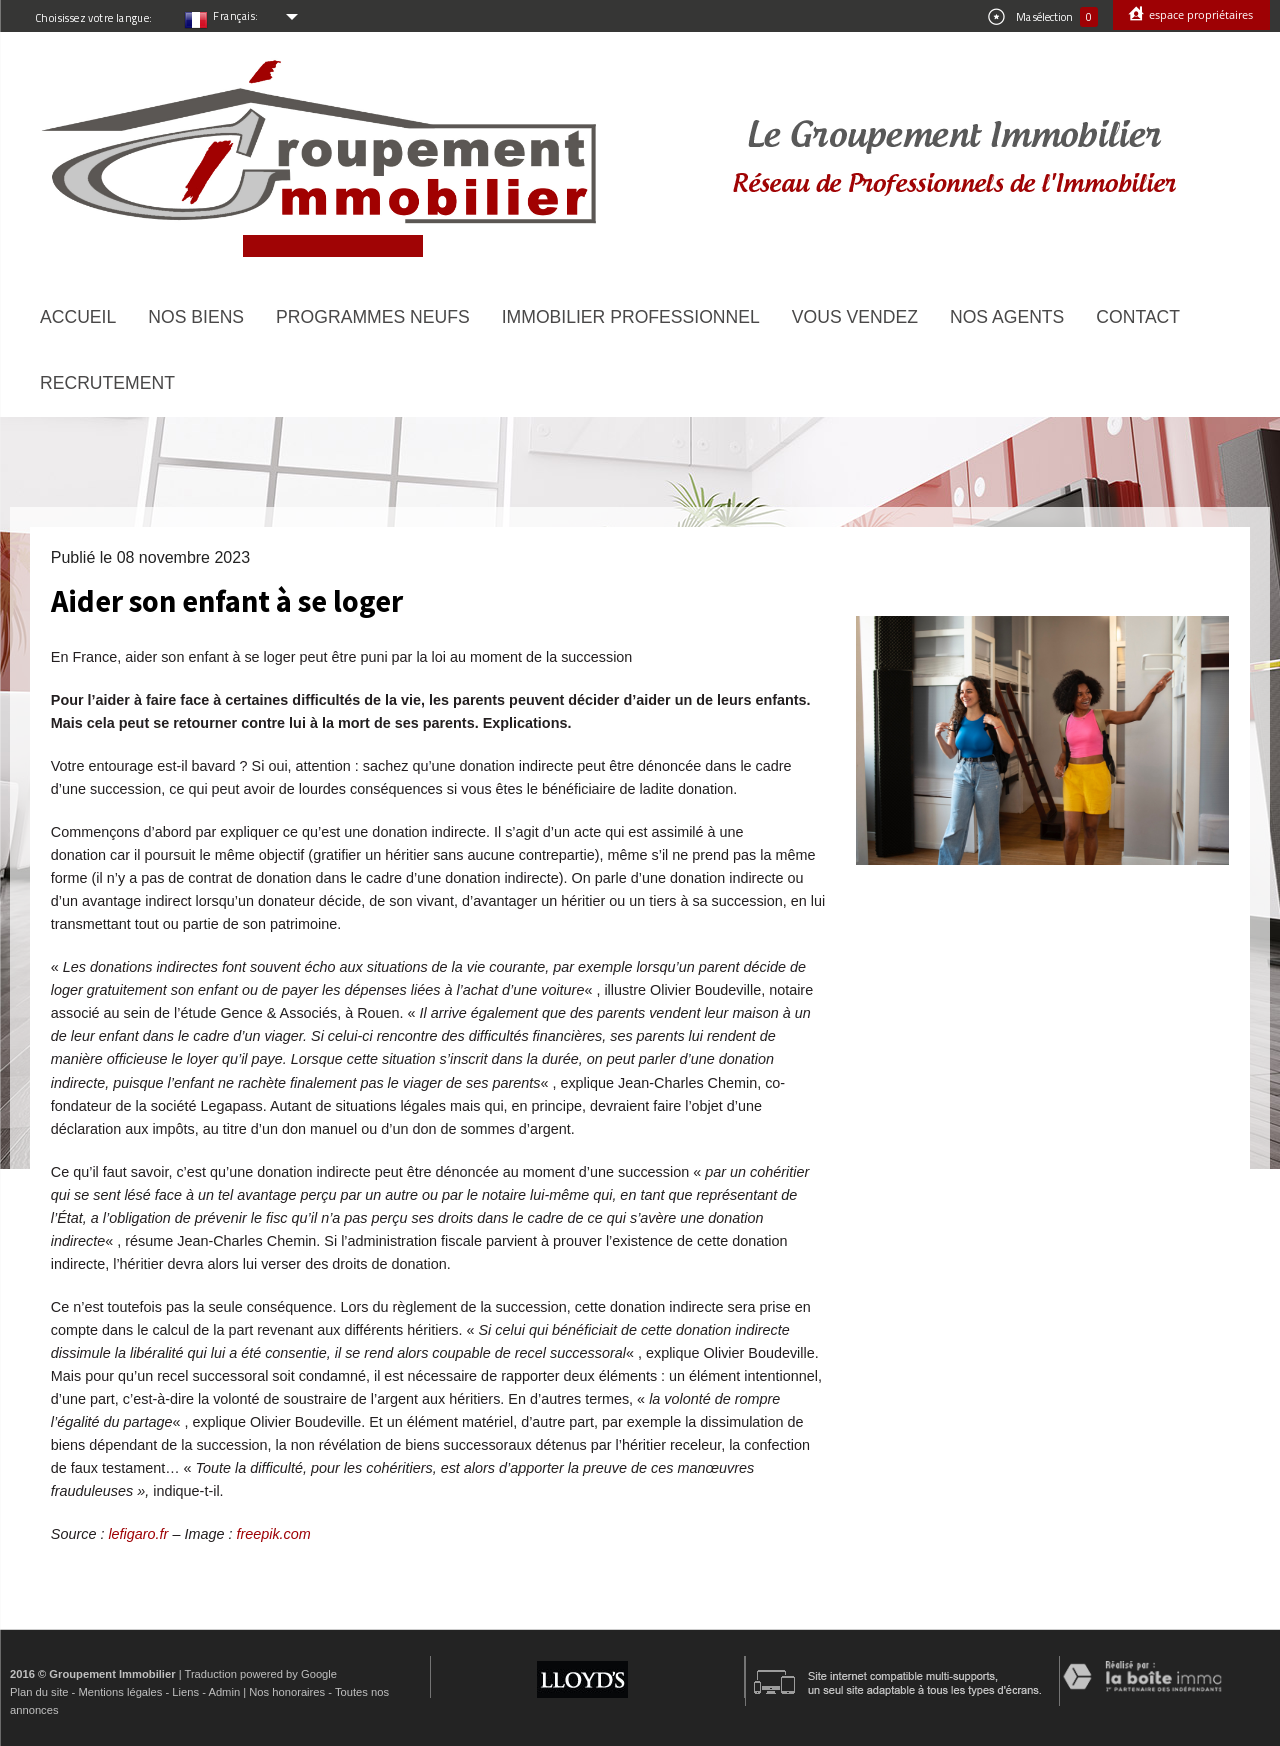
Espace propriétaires (1199, 14)
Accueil (78, 317)
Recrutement (107, 383)
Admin (224, 1692)
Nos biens (196, 317)
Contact (1138, 317)
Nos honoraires (287, 1692)
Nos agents (1007, 317)
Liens (185, 1692)
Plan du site (39, 1692)
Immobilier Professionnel (631, 317)
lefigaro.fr (138, 1534)
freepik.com (273, 1534)
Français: (236, 16)
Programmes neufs (373, 317)
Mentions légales (120, 1692)
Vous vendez (855, 317)
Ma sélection (1043, 17)
